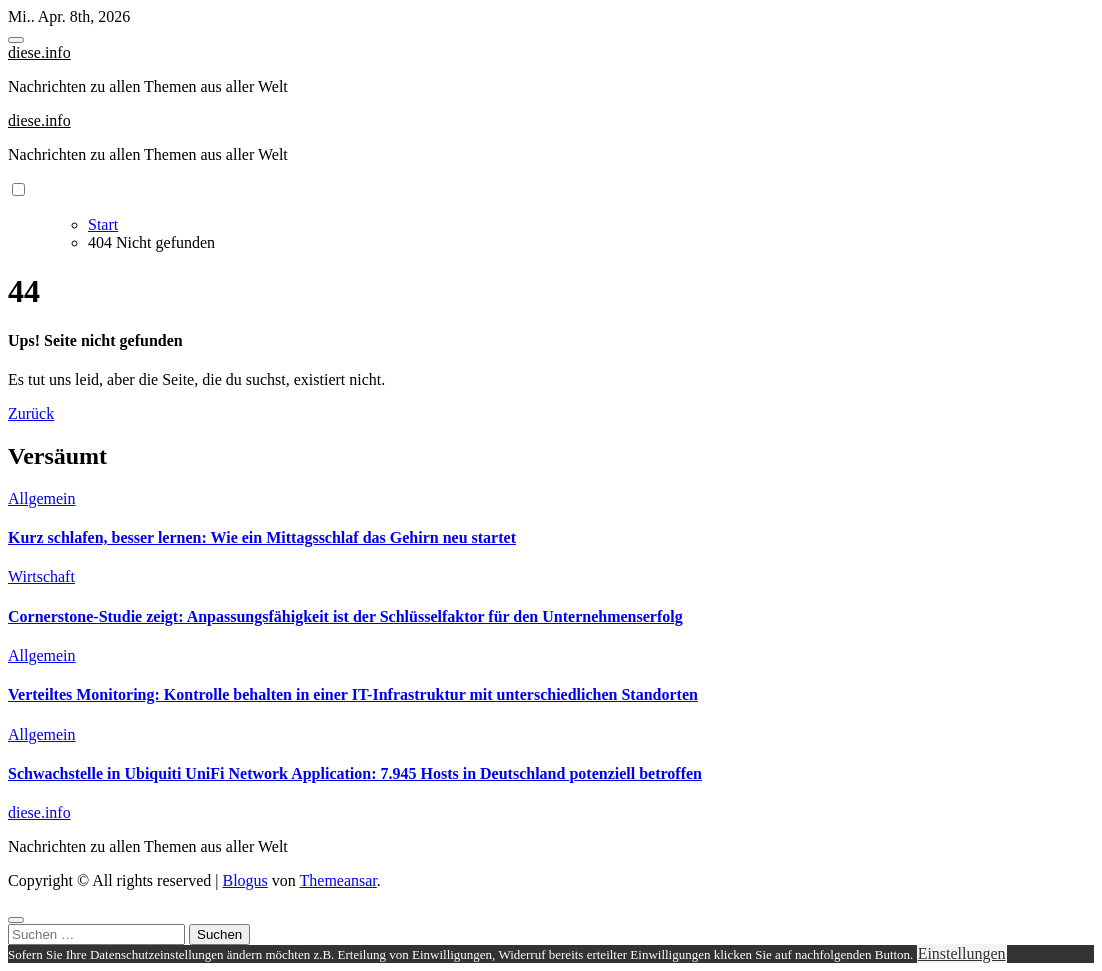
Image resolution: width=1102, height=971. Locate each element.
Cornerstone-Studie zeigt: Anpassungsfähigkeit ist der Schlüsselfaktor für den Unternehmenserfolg (345, 616)
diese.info (39, 52)
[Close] (16, 920)
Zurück (31, 413)
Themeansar (338, 880)
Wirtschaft (41, 576)
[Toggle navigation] (16, 40)
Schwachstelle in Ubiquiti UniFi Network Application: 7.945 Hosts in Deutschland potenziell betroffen (355, 773)
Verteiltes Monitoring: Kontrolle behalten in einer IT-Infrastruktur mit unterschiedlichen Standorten (353, 694)
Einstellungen (962, 953)
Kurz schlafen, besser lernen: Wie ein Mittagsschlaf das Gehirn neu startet (262, 537)
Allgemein (42, 498)
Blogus (244, 880)
